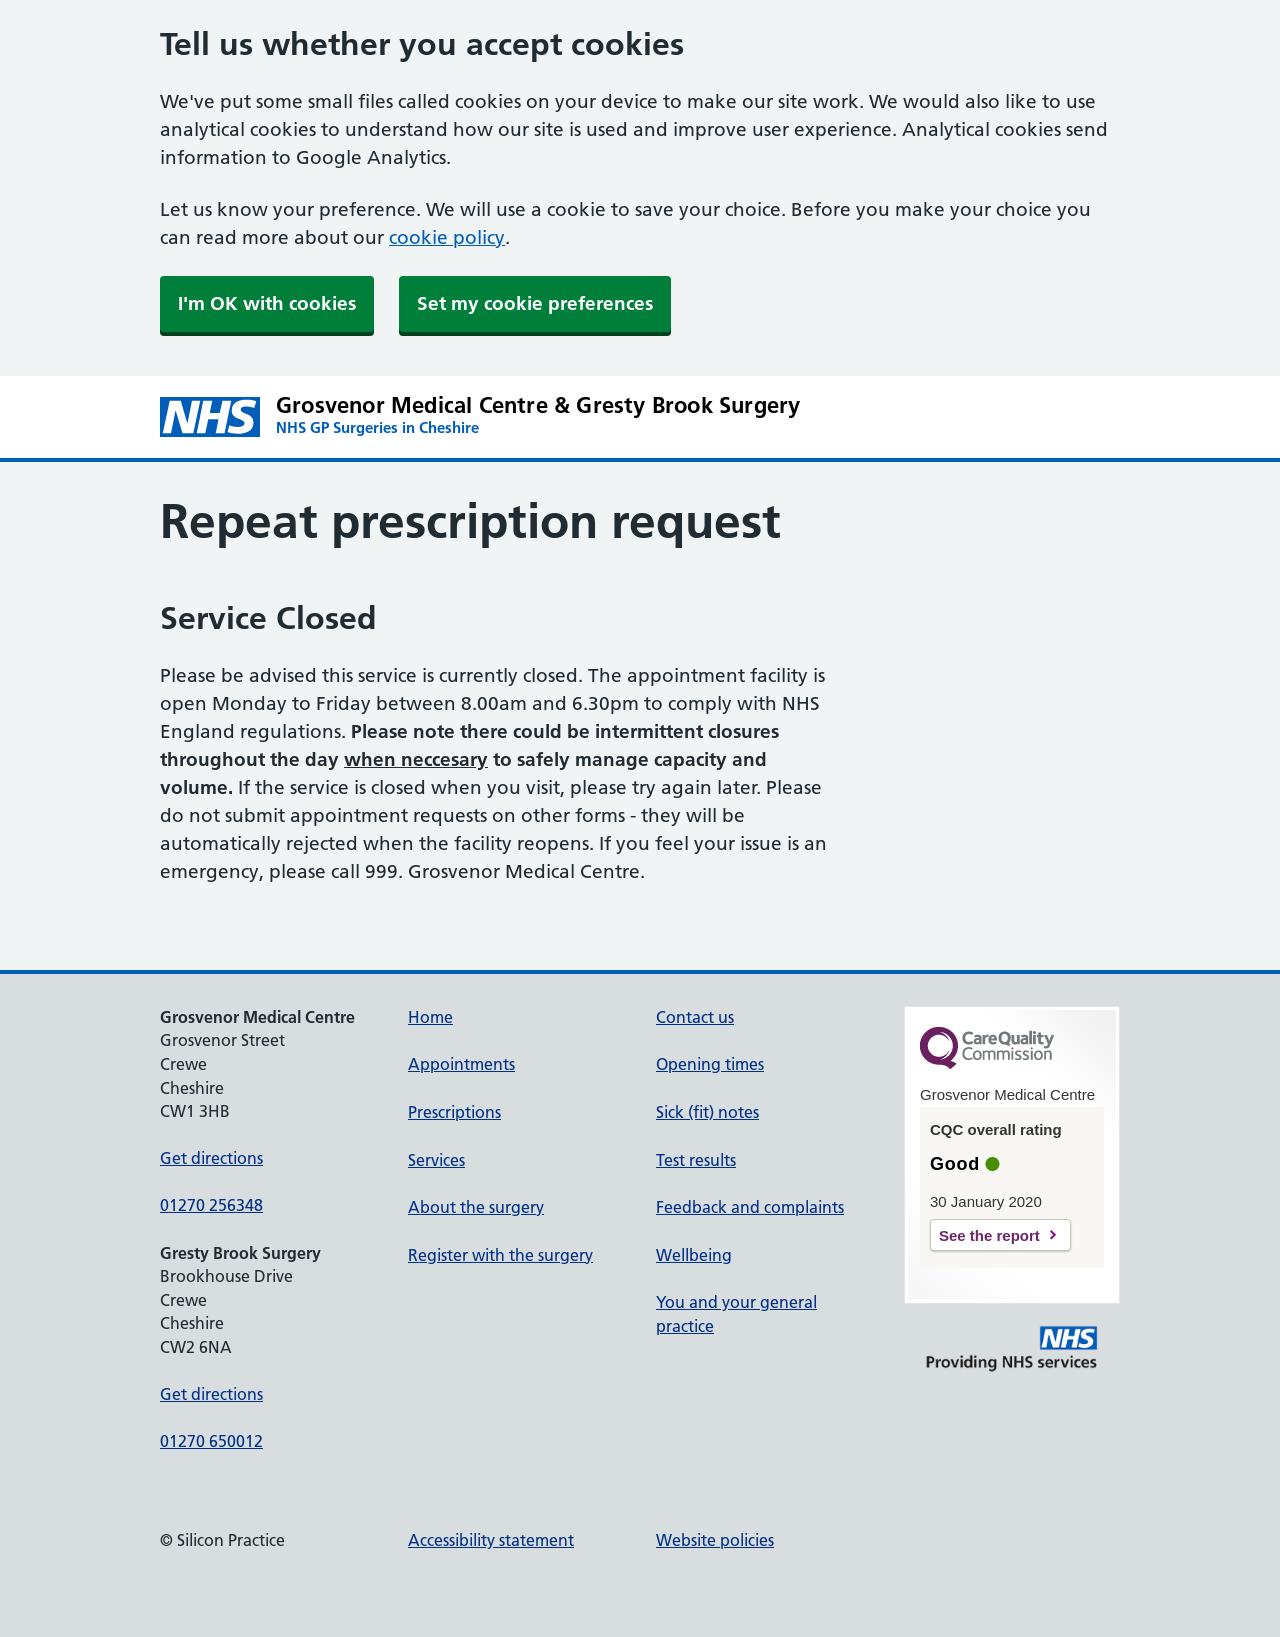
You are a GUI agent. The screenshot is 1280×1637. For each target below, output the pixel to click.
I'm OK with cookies (267, 303)
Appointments (461, 1064)
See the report (989, 1235)
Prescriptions (454, 1112)
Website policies (715, 1540)
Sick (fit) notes (707, 1112)
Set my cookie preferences (535, 303)
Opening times (710, 1064)
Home (430, 1017)
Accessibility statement (491, 1540)
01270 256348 (211, 1205)
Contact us (695, 1017)
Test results (696, 1160)
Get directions (211, 1158)
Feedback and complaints (750, 1207)
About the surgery (476, 1207)
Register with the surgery (500, 1255)
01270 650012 (211, 1441)
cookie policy (447, 237)
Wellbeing (694, 1255)
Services (436, 1160)
